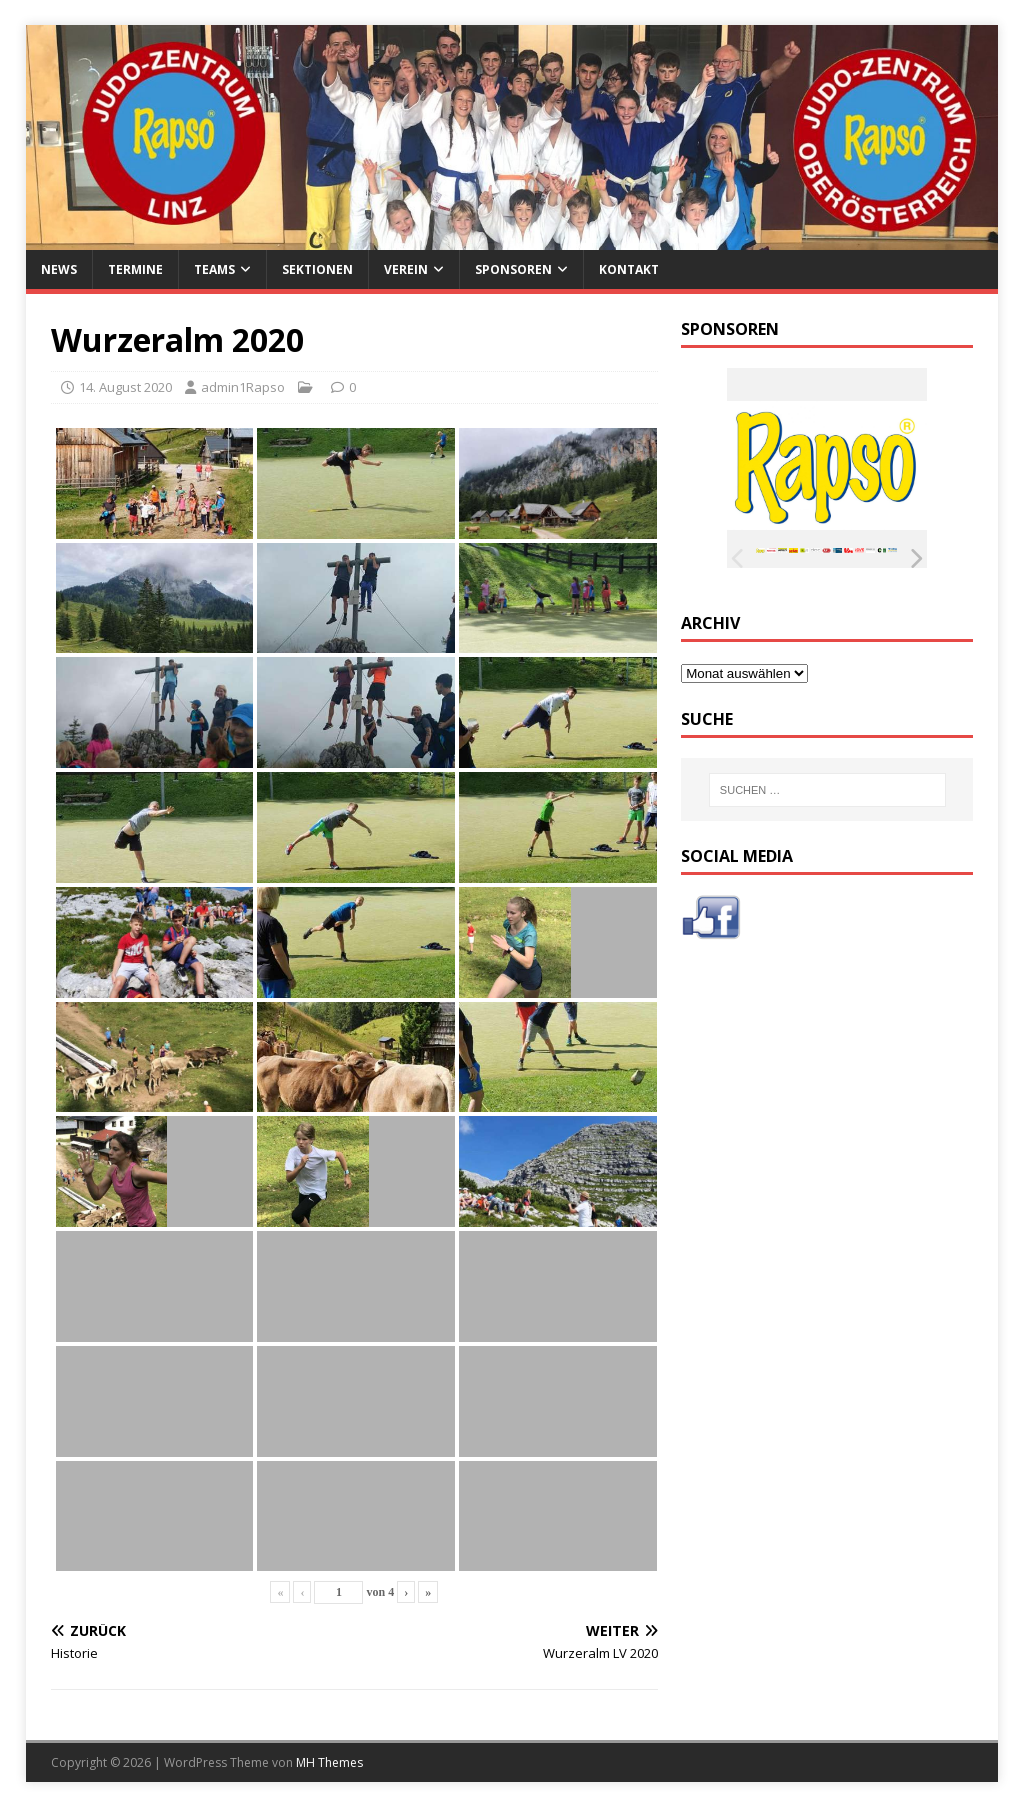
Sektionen (317, 269)
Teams (214, 269)
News (59, 269)
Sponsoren (513, 269)
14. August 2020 (125, 387)
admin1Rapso (243, 387)
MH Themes (329, 1762)
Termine (135, 269)
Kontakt (629, 269)
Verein (406, 269)
